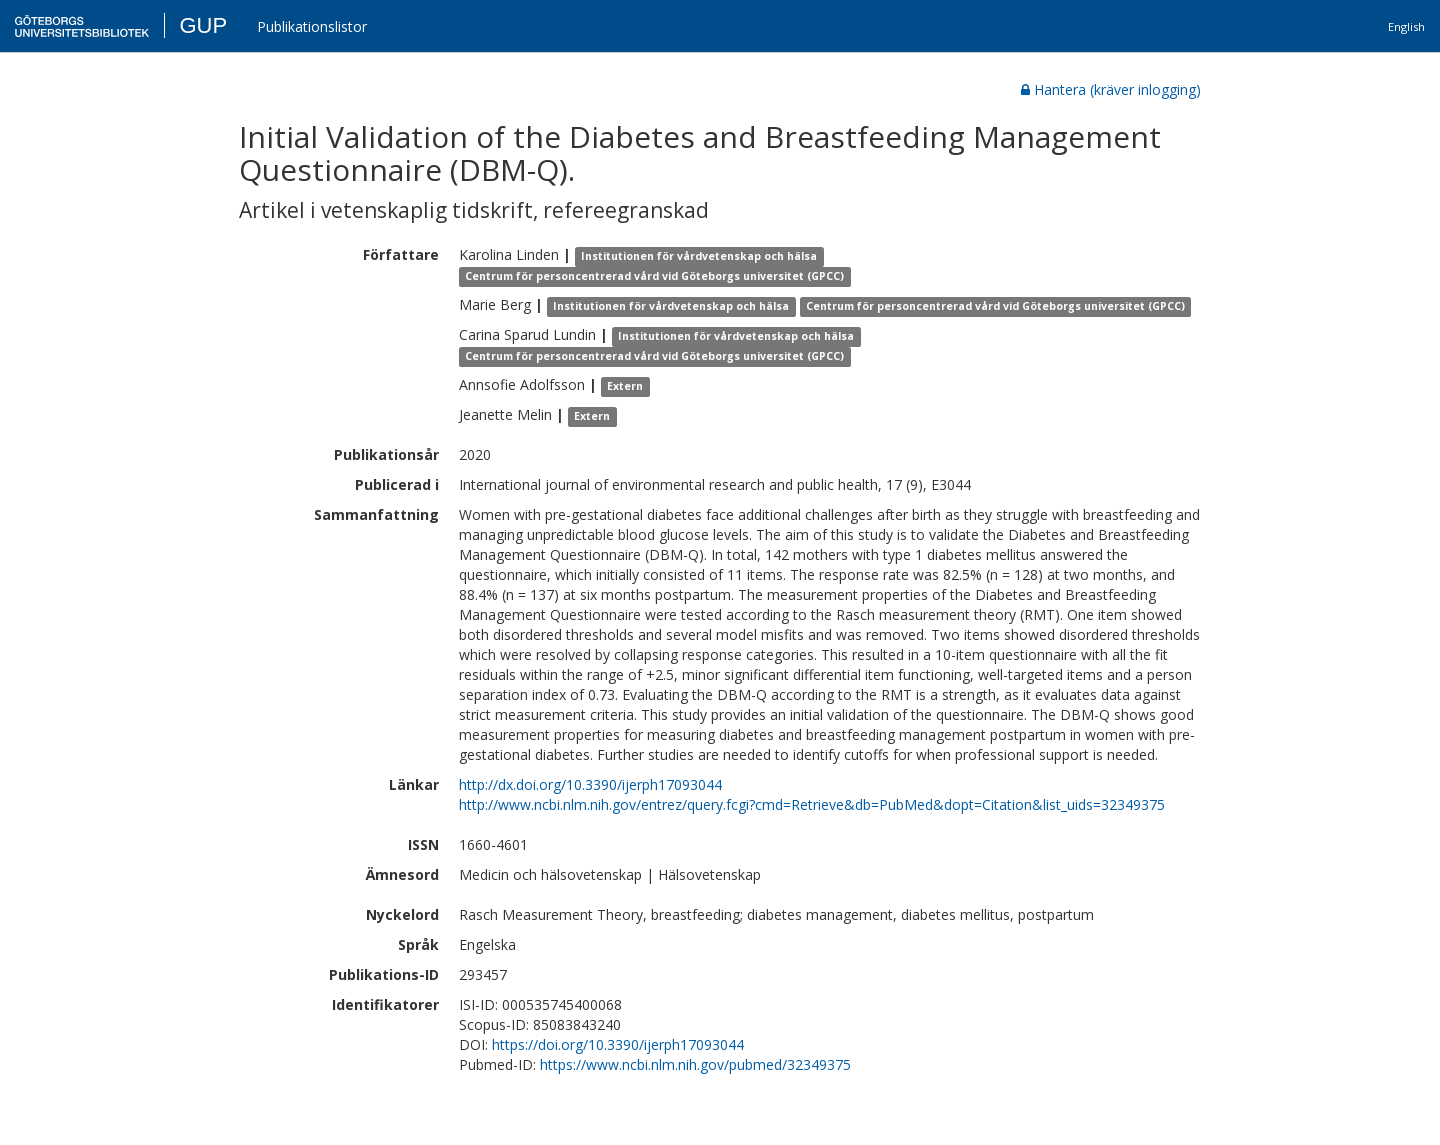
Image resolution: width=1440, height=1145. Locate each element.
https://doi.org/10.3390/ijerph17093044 (618, 1044)
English (1406, 26)
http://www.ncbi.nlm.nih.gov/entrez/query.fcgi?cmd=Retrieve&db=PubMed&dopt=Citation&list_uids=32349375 (812, 804)
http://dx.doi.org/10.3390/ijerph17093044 (590, 784)
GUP (203, 25)
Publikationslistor (312, 26)
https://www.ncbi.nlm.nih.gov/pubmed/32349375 (695, 1064)
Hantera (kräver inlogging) (1111, 89)
